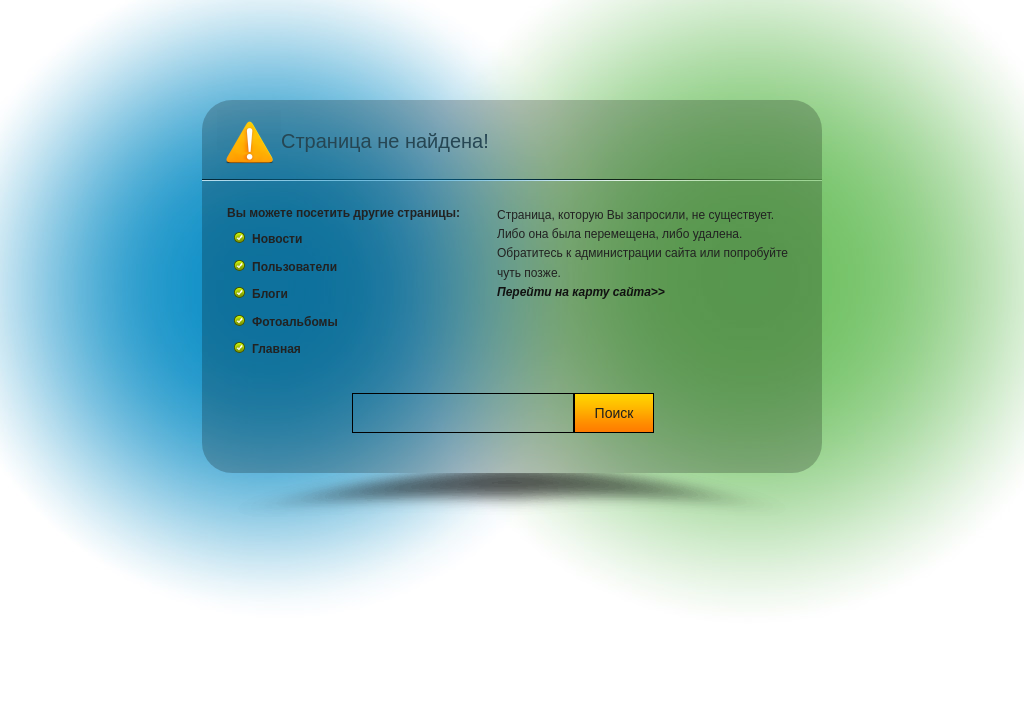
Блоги (270, 294)
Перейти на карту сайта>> (581, 292)
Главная (276, 349)
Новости (277, 239)
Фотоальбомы (295, 322)
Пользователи (294, 267)
